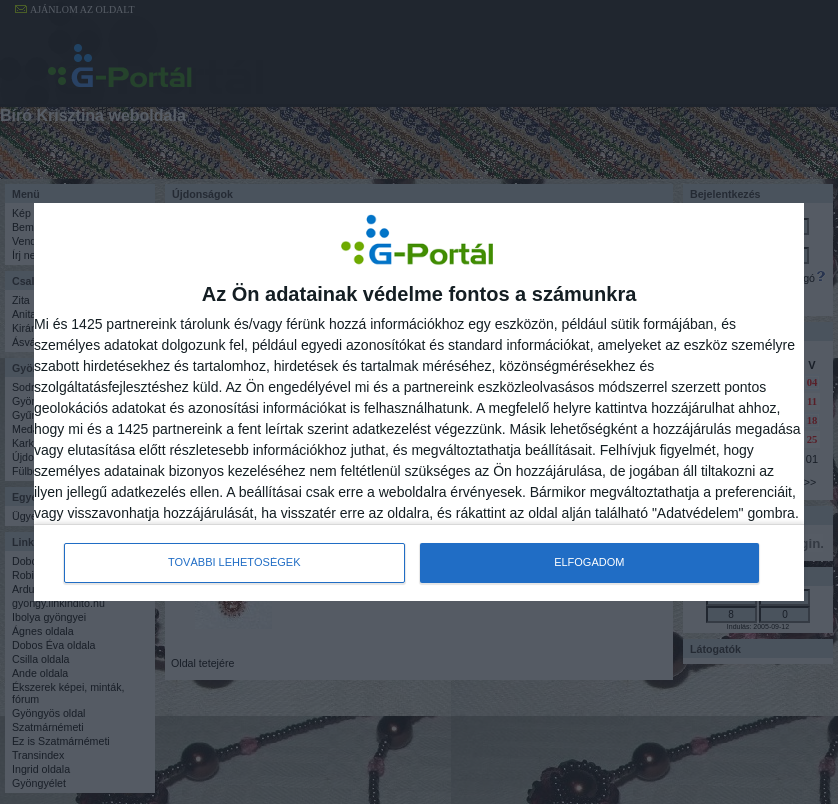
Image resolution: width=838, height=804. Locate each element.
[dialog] (419, 402)
